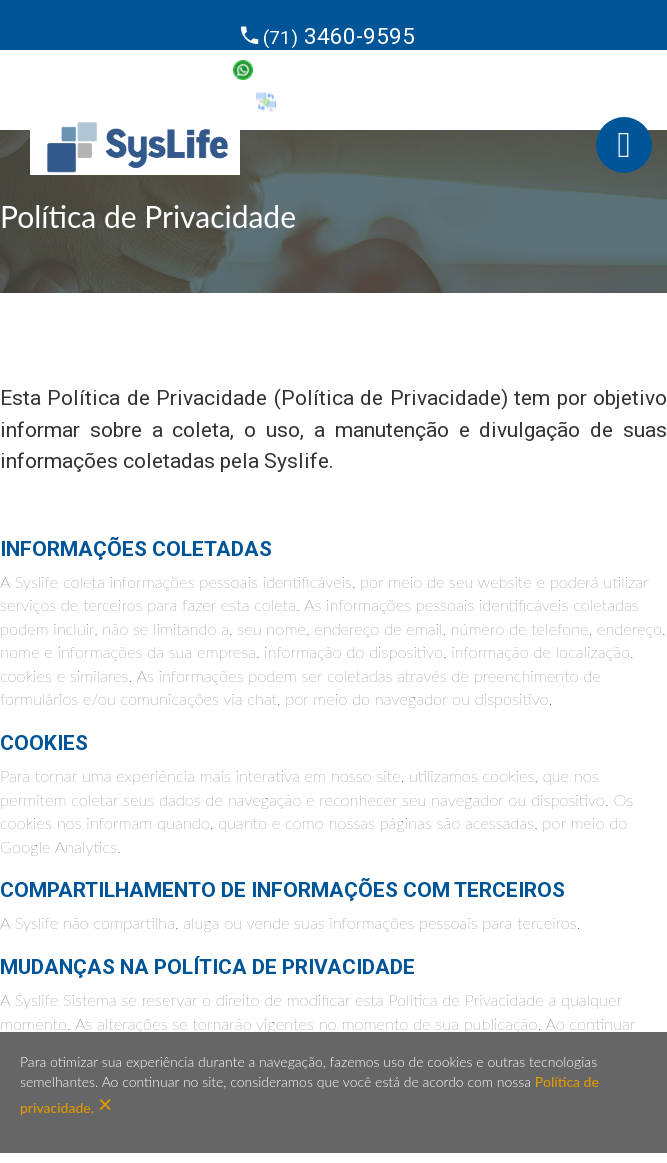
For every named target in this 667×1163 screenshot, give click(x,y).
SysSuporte (337, 100)
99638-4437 (338, 68)
